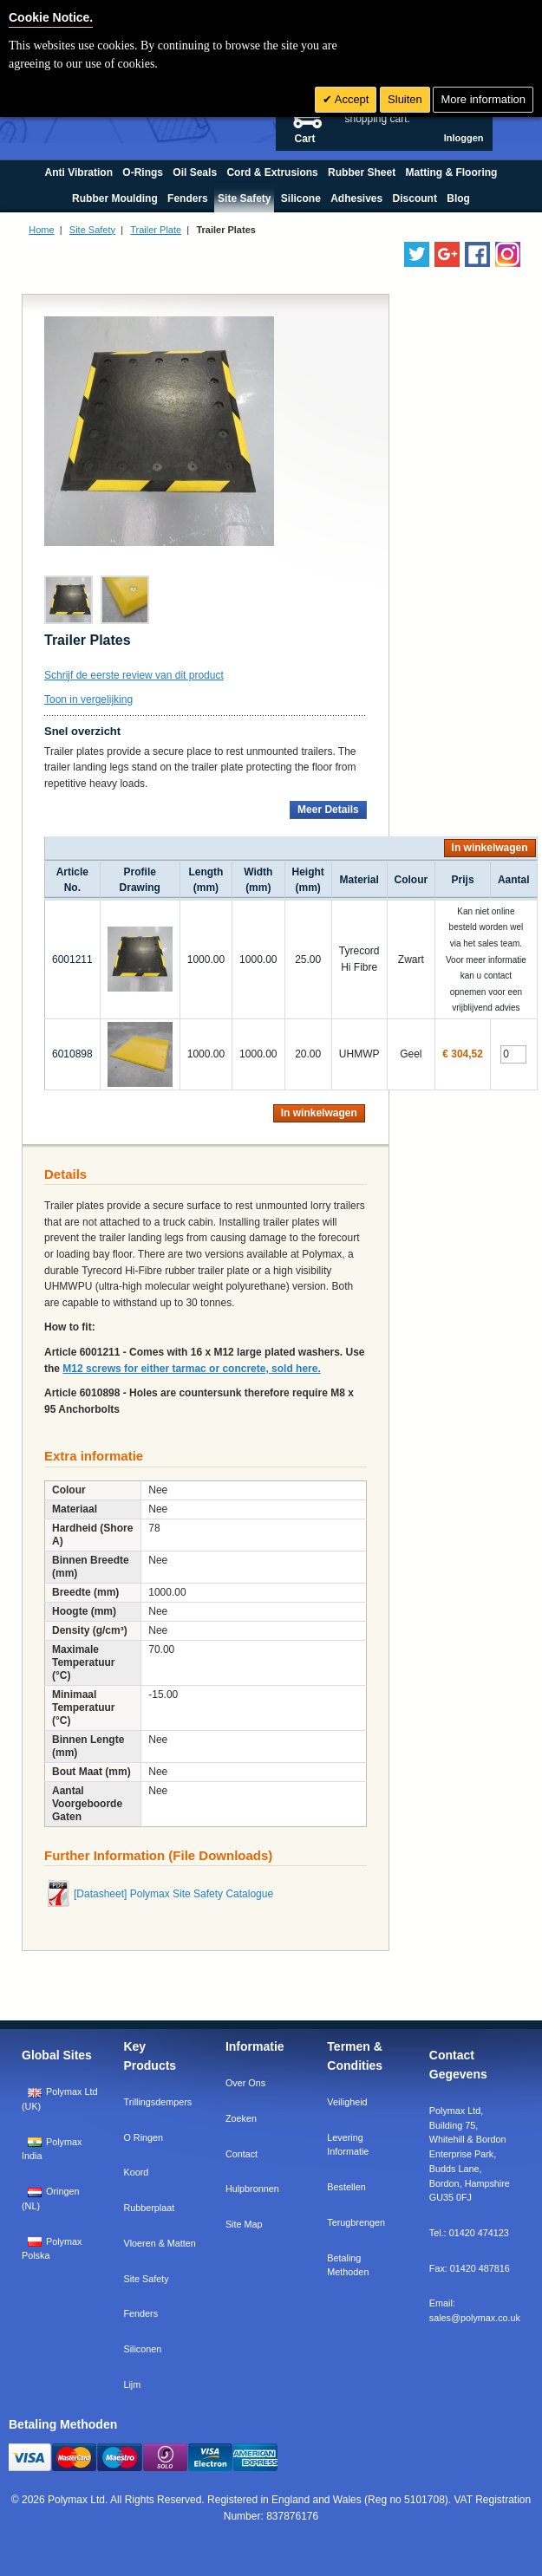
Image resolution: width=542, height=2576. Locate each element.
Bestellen (346, 2187)
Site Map (244, 2224)
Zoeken (241, 2118)
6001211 (72, 959)
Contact (241, 2154)
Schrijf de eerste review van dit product (134, 675)
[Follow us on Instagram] (507, 254)
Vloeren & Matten (159, 2243)
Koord (135, 2172)
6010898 (72, 1054)
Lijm (131, 2384)
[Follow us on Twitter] (416, 254)
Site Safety (92, 229)
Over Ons (245, 2083)
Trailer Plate (155, 229)
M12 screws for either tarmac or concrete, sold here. (191, 1369)
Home (41, 229)
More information (483, 99)
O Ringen (143, 2137)
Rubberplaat (148, 2207)
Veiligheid (347, 2102)
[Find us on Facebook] (477, 254)
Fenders (140, 2313)
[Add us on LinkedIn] (447, 254)
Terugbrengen (356, 2222)
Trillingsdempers (157, 2102)
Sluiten (405, 99)
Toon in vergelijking (88, 699)
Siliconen (142, 2349)
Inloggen (464, 138)
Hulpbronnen (252, 2188)
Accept (350, 99)
